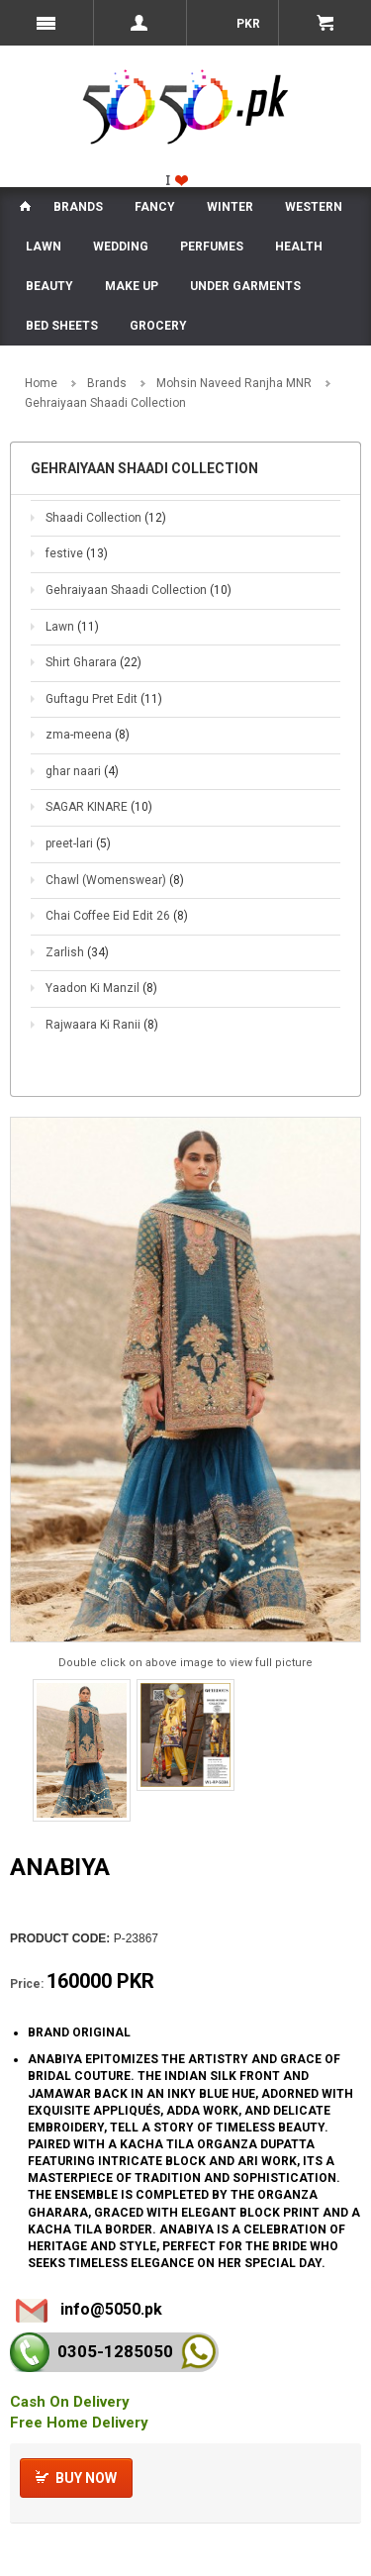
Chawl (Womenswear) (115, 880)
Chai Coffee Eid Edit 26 (117, 916)
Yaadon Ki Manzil (101, 988)
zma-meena (88, 735)
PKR (246, 24)
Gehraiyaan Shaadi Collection (139, 590)
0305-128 (115, 2351)
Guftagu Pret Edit (104, 699)
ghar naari (82, 771)
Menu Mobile (46, 23)
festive (77, 553)
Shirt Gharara (93, 662)
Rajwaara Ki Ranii (102, 1025)
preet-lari (78, 843)
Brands (107, 383)
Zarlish (77, 952)
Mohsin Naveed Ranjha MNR (234, 383)
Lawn (72, 627)
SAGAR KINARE (99, 807)
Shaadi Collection (106, 518)
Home (41, 383)
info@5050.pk (111, 2309)
